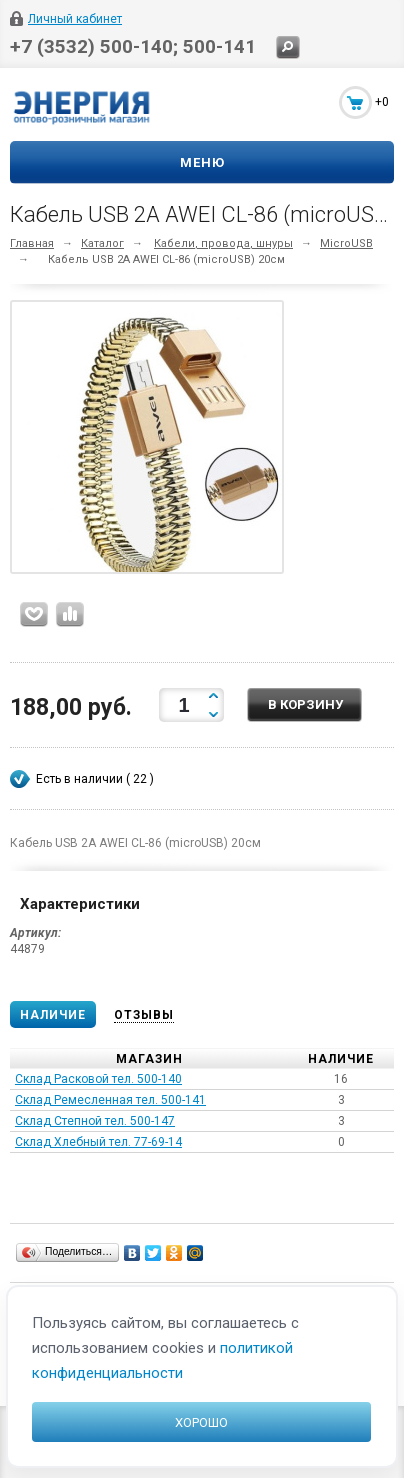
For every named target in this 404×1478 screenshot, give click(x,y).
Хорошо (201, 1422)
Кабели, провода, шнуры (223, 243)
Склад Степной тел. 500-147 (95, 1121)
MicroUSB (346, 243)
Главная (32, 243)
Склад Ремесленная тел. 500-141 (110, 1100)
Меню (202, 162)
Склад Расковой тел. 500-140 (98, 1079)
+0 (382, 102)
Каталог (102, 243)
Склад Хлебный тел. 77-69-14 (98, 1142)
